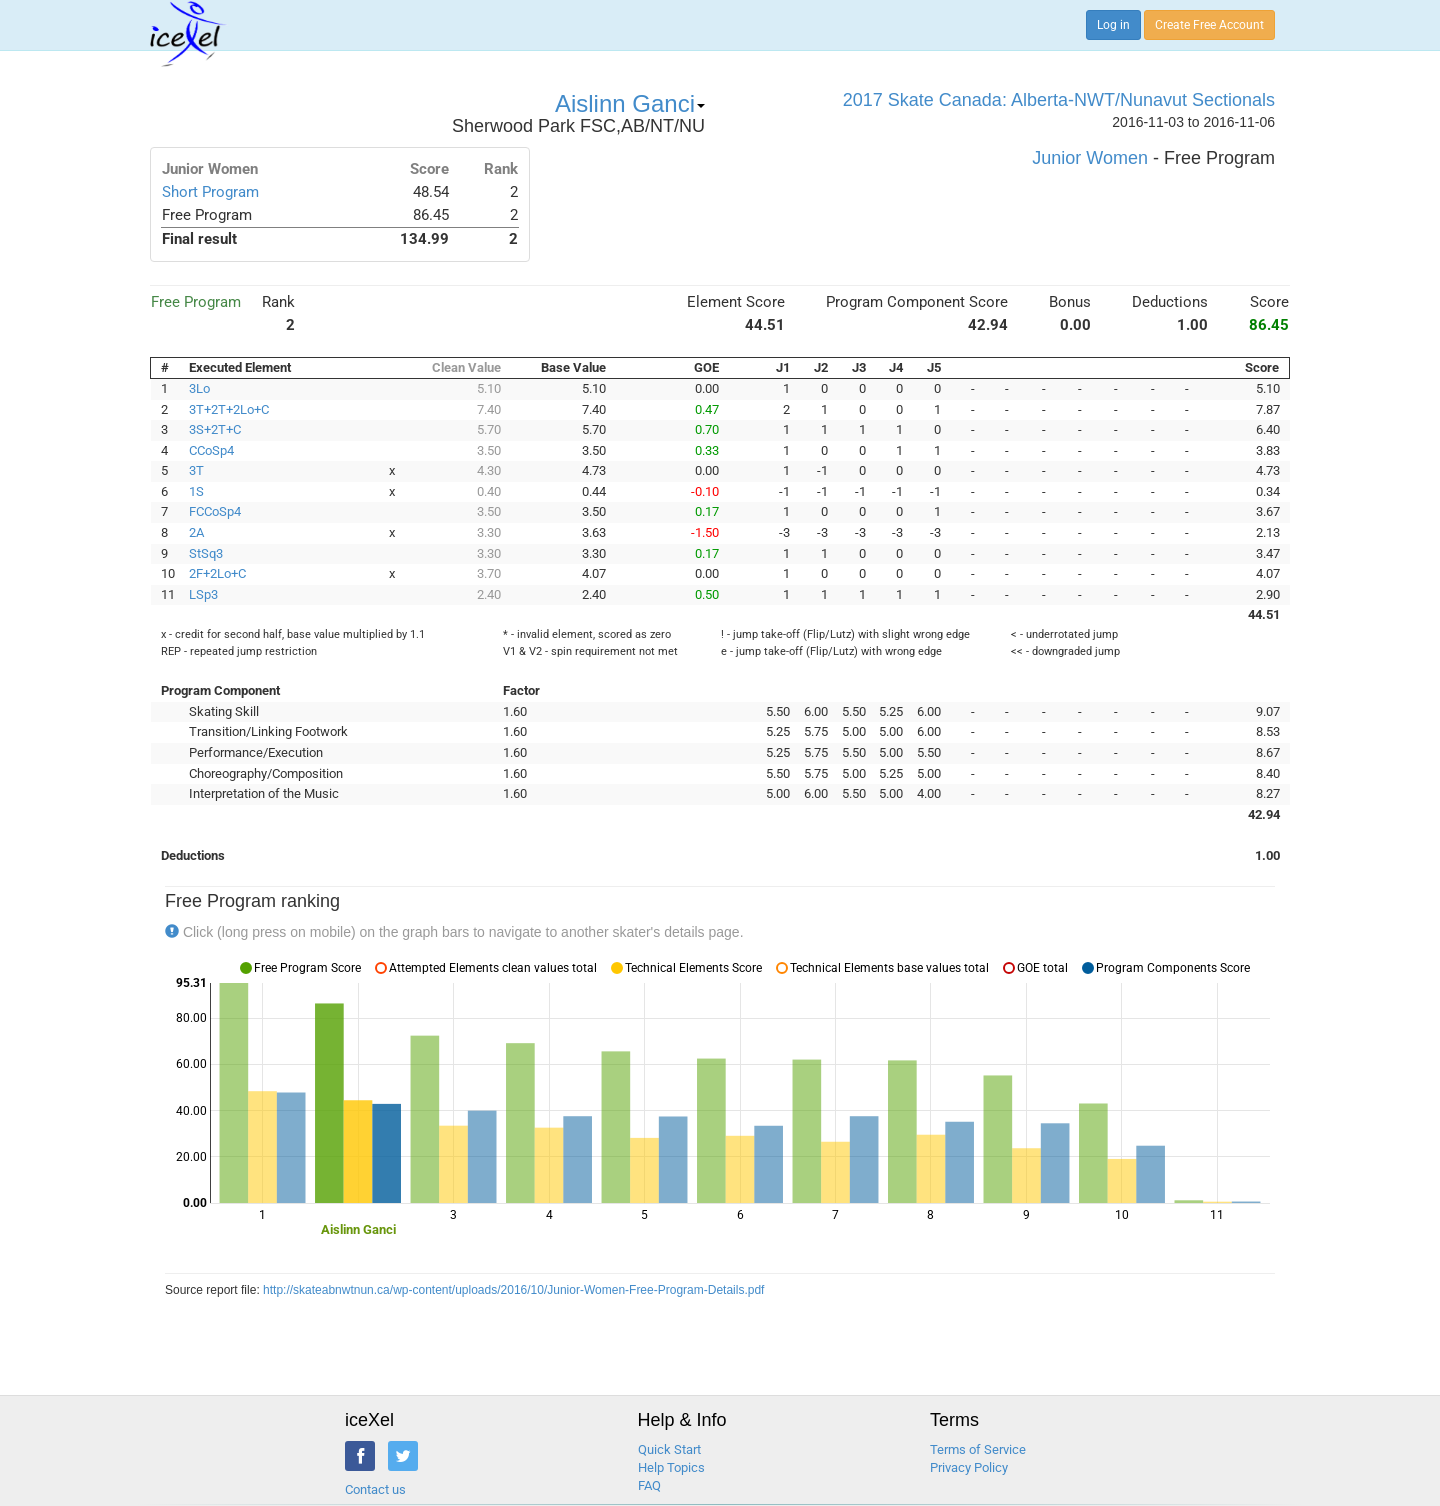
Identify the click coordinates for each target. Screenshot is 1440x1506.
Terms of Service (978, 1449)
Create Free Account (1209, 25)
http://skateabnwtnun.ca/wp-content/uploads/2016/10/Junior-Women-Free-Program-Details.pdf (513, 1290)
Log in (1113, 25)
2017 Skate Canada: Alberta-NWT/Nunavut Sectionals (1059, 100)
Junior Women (1090, 158)
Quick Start (669, 1449)
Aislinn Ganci (630, 103)
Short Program (210, 192)
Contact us (375, 1489)
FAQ (649, 1485)
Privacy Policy (969, 1467)
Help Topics (671, 1467)
